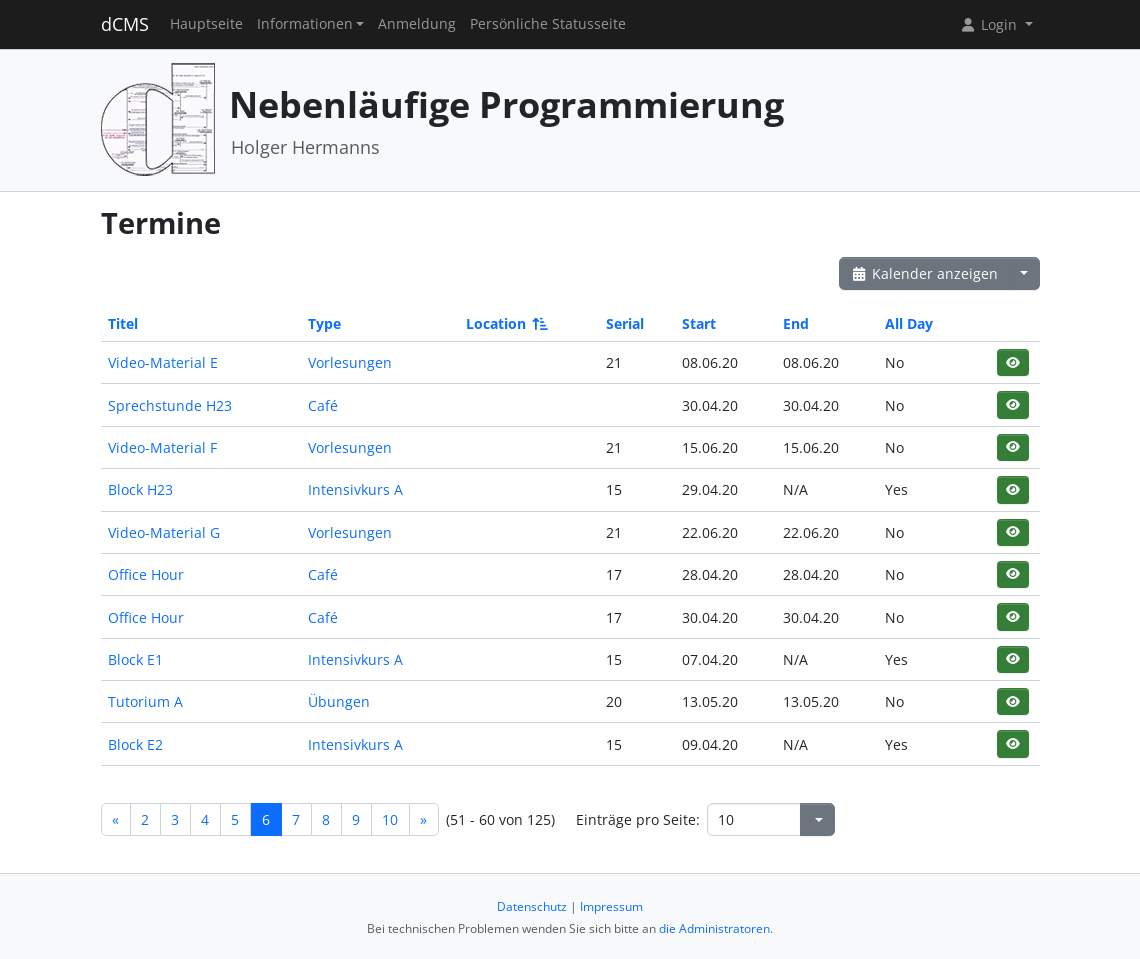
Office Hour (146, 574)
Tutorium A (145, 701)
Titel (123, 323)
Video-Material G (164, 532)
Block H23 (140, 489)
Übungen (339, 701)
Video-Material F (162, 447)
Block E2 (135, 744)
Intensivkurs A (355, 489)
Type (324, 323)
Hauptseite (206, 24)
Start (699, 323)
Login (990, 24)
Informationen (305, 24)
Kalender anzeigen (925, 273)
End (796, 323)
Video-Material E (163, 362)
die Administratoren (714, 928)
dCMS (125, 24)
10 (390, 819)
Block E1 (135, 659)
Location (505, 323)
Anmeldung (417, 24)
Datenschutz (532, 906)
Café (323, 405)
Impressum (611, 906)
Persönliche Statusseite (548, 24)
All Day (909, 323)
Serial (625, 323)
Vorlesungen (350, 362)
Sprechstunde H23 (170, 405)
